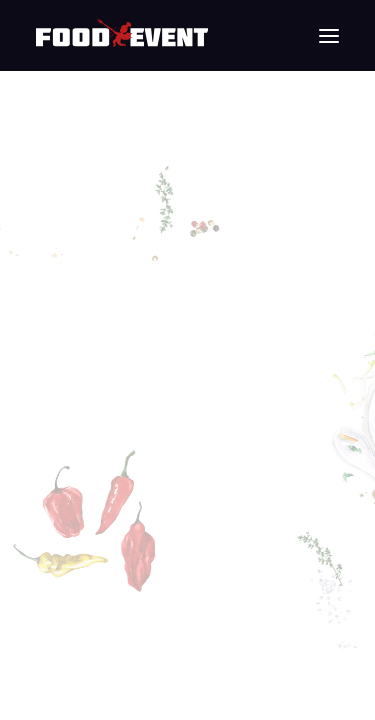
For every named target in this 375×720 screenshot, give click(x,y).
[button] (329, 35)
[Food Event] (122, 35)
